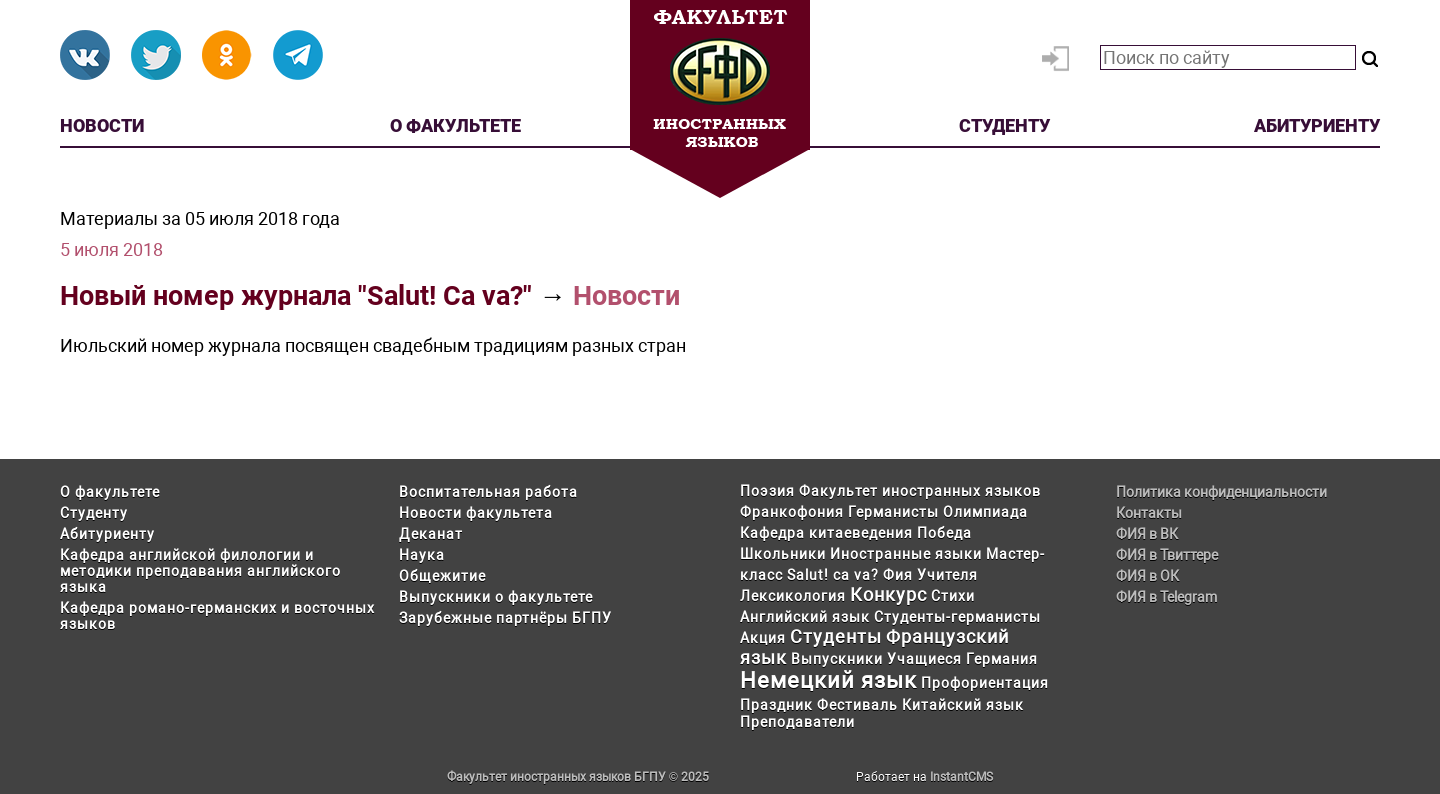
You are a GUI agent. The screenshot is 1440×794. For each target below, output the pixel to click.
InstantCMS (961, 777)
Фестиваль (857, 705)
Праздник (776, 705)
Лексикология (793, 596)
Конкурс (888, 594)
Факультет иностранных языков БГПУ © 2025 (578, 777)
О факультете (455, 125)
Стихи (953, 596)
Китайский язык (963, 705)
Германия (1002, 659)
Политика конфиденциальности (1221, 492)
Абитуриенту (1317, 125)
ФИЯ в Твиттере (1167, 555)
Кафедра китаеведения (826, 533)
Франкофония (792, 512)
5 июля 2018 (111, 249)
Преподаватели (797, 722)
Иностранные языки (906, 554)
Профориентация (985, 683)
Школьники (783, 554)
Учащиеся (924, 659)
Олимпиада (985, 512)
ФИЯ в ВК (1147, 534)
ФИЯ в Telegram (1166, 597)
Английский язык (805, 617)
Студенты (836, 636)
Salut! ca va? (833, 575)
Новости (102, 125)
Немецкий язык (828, 680)
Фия (898, 575)
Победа (944, 533)
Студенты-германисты (957, 617)
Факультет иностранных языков (920, 491)
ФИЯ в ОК (1147, 576)
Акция (763, 638)
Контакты (1149, 513)
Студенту (1004, 125)
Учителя (947, 575)
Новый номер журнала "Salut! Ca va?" (296, 296)
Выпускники (837, 659)
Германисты (893, 512)
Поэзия (767, 491)
